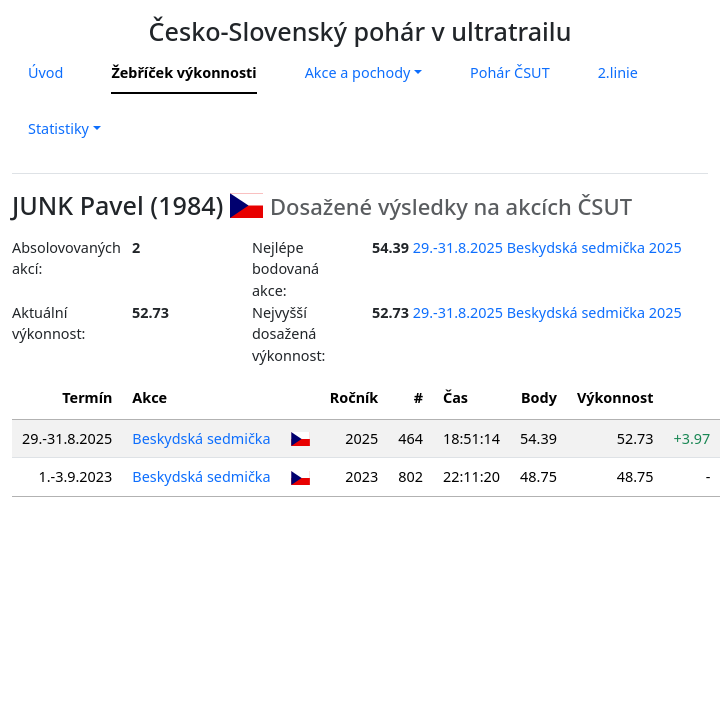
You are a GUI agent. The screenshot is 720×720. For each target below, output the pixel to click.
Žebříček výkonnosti (183, 72)
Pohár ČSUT (510, 72)
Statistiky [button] (58, 128)
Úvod (45, 72)
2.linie (618, 72)
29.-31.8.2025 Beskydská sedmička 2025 (547, 247)
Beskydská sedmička (201, 438)
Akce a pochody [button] (358, 72)
